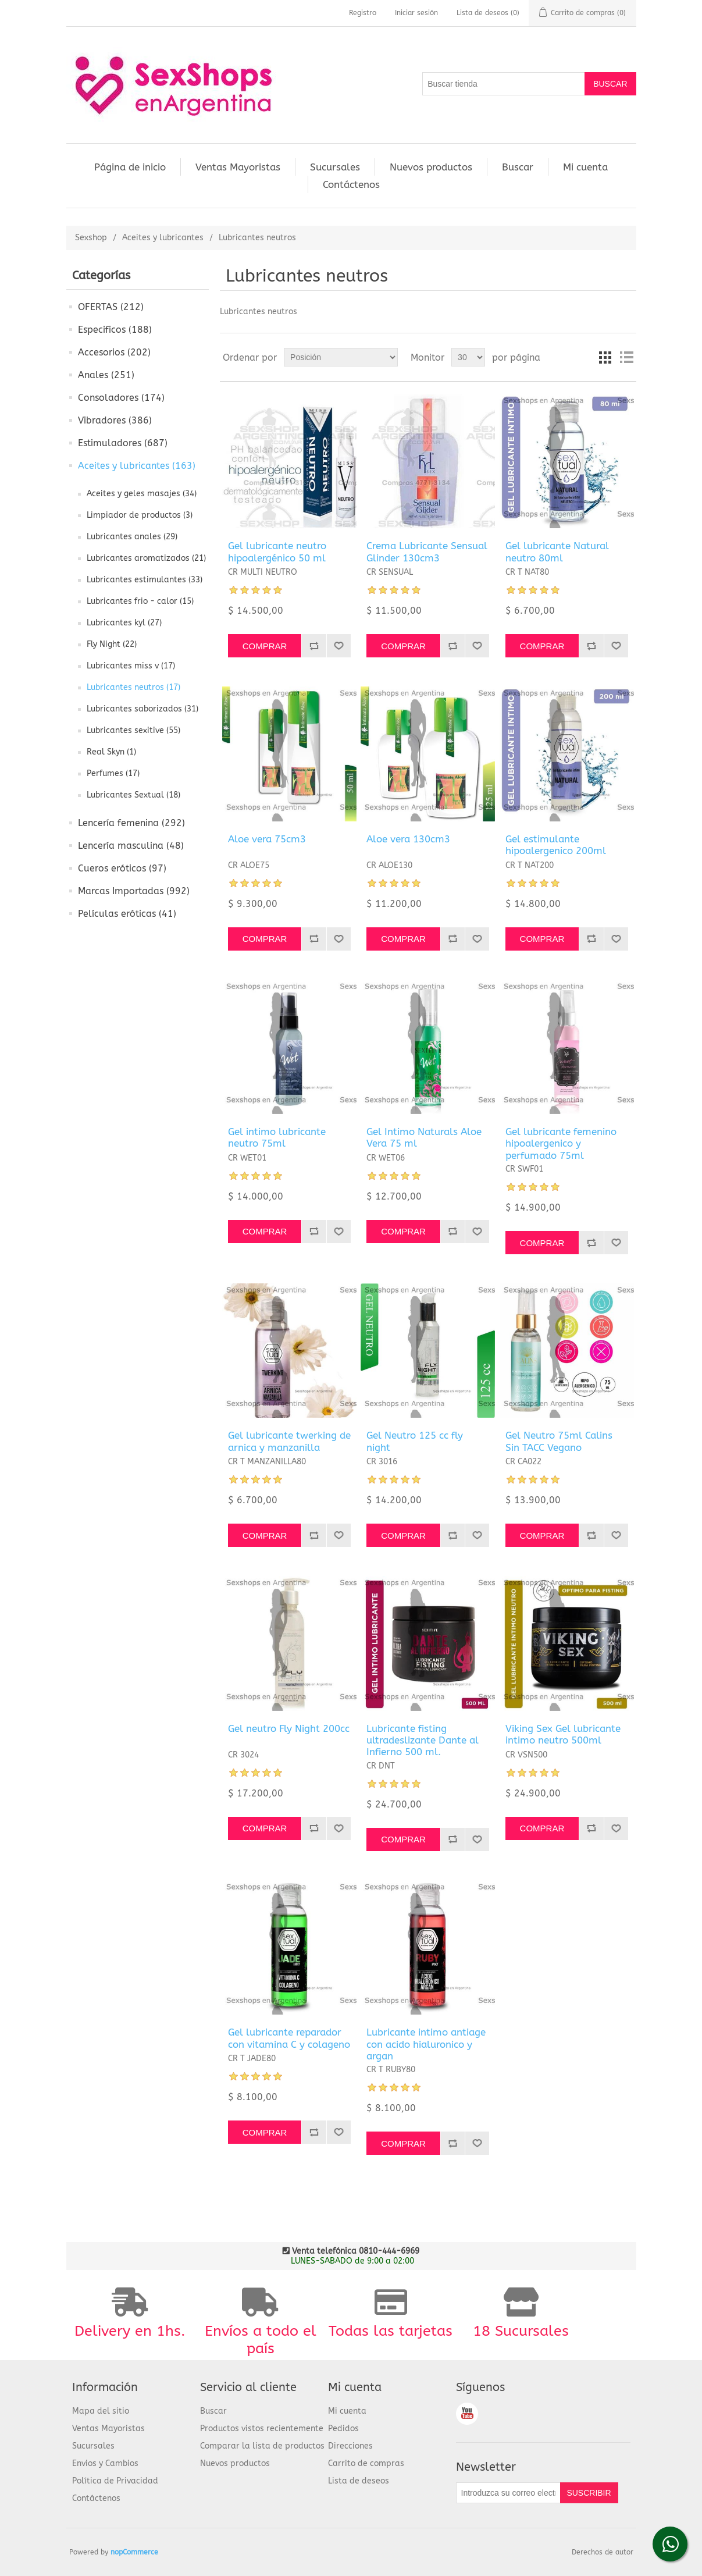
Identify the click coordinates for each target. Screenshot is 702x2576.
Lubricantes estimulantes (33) (144, 580)
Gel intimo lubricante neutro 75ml (277, 1137)
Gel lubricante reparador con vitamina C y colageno (289, 2038)
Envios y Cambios (105, 2463)
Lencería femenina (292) (131, 822)
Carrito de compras (366, 2463)
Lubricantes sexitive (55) (133, 730)
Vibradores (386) (115, 420)
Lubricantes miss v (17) (131, 666)
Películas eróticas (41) (127, 913)
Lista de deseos (358, 2481)
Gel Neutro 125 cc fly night (414, 1441)
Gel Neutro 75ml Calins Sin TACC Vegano (558, 1441)
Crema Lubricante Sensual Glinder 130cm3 (426, 551)
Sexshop (91, 238)
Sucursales (335, 167)
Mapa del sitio (100, 2411)
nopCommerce (134, 2552)
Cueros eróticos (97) (122, 868)
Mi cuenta (585, 167)
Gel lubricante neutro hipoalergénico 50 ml (277, 551)
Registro (362, 13)
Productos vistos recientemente (261, 2428)
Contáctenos (351, 184)
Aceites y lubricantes (163, 238)
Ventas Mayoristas (237, 167)
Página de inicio (130, 167)
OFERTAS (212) (111, 306)
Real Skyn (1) (111, 752)
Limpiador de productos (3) (140, 515)
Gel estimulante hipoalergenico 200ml (555, 844)
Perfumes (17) (113, 773)
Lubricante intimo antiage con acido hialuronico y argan (426, 2044)
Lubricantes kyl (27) (124, 623)
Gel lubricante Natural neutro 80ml (557, 551)
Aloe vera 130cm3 (408, 839)
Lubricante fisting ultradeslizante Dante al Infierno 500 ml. (422, 1740)
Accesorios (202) (114, 352)
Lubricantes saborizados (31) (142, 709)
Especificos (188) (115, 329)
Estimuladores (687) (123, 443)
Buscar (517, 167)
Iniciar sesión (416, 13)
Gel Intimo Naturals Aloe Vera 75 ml (424, 1137)
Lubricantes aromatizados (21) (146, 558)
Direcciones (350, 2446)
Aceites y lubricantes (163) (136, 465)
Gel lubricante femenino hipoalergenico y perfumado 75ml (561, 1143)
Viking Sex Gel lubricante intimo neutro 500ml (563, 1734)
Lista (626, 357)
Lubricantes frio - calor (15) (140, 601)
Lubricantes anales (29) (132, 537)
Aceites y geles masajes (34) (142, 494)
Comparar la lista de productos (262, 2446)
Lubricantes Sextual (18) (133, 795)
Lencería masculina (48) (131, 845)
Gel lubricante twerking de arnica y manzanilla (289, 1441)
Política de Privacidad (115, 2481)
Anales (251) (106, 374)
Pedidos (343, 2428)
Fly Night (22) (112, 644)
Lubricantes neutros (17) (133, 687)
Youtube (467, 2414)
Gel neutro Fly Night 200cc (289, 1728)
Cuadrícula (605, 357)
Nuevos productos (431, 167)
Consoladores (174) (121, 397)
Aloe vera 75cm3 (267, 839)
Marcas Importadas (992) (134, 890)
